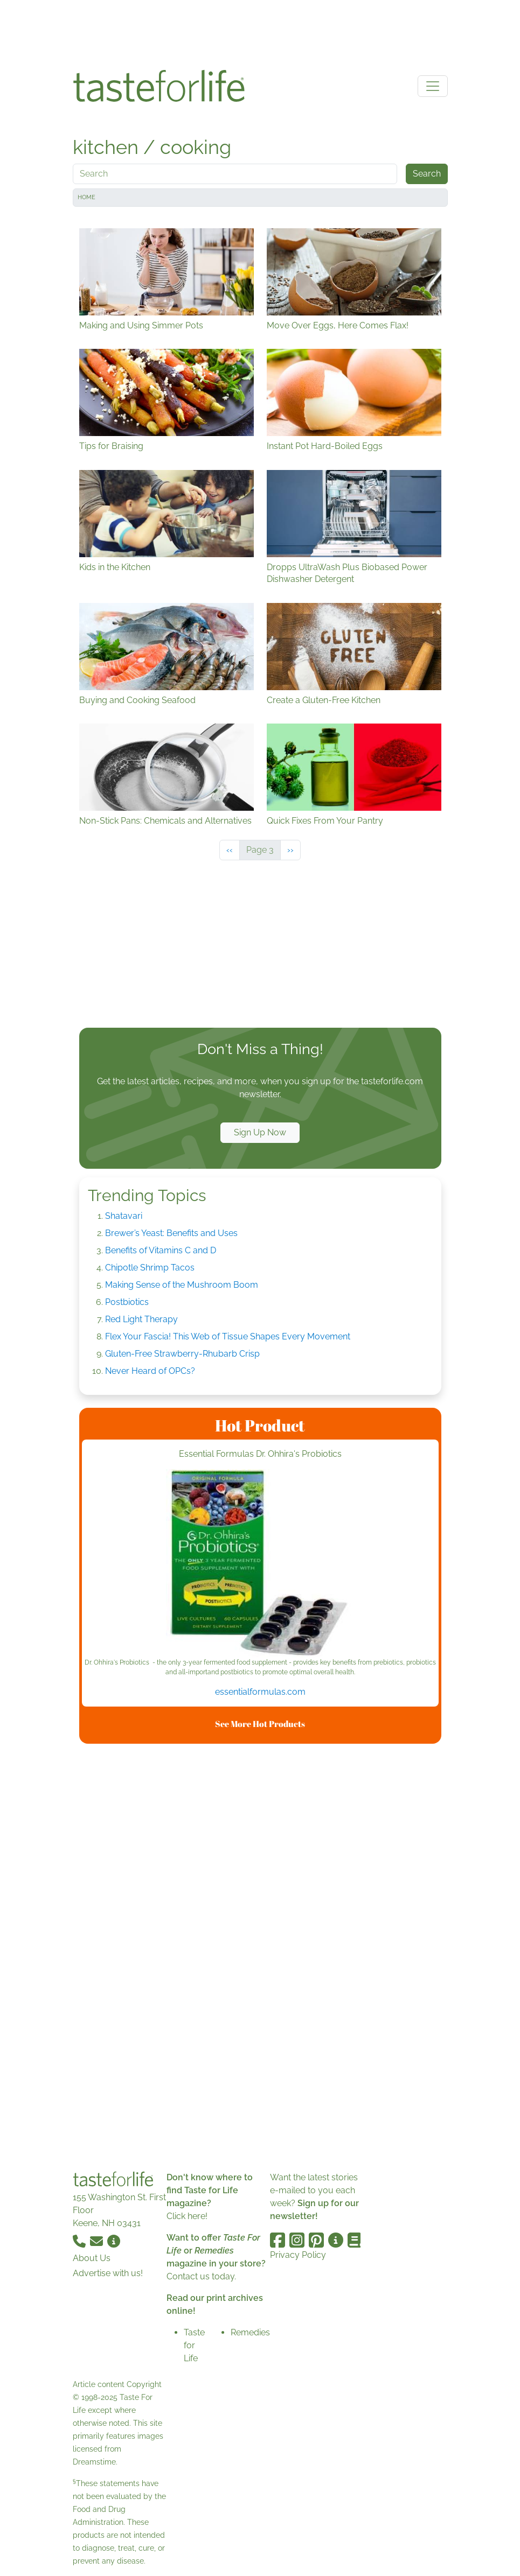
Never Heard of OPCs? (150, 1371)
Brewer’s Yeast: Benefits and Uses (171, 1233)
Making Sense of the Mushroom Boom (181, 1285)
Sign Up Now (260, 1132)
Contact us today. (201, 2276)
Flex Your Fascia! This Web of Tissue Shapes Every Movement (227, 1336)
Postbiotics (127, 1302)
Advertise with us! (108, 2273)
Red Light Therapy (141, 1319)
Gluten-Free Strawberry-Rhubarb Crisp (182, 1354)
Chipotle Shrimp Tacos (150, 1267)
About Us (91, 2258)
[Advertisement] (260, 31)
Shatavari (123, 1216)
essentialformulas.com (260, 1692)
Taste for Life (194, 2345)
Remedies (250, 2332)
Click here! (187, 2216)
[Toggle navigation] (433, 86)
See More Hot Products (260, 1724)
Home (86, 197)
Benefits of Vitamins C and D (160, 1250)
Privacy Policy (298, 2255)
